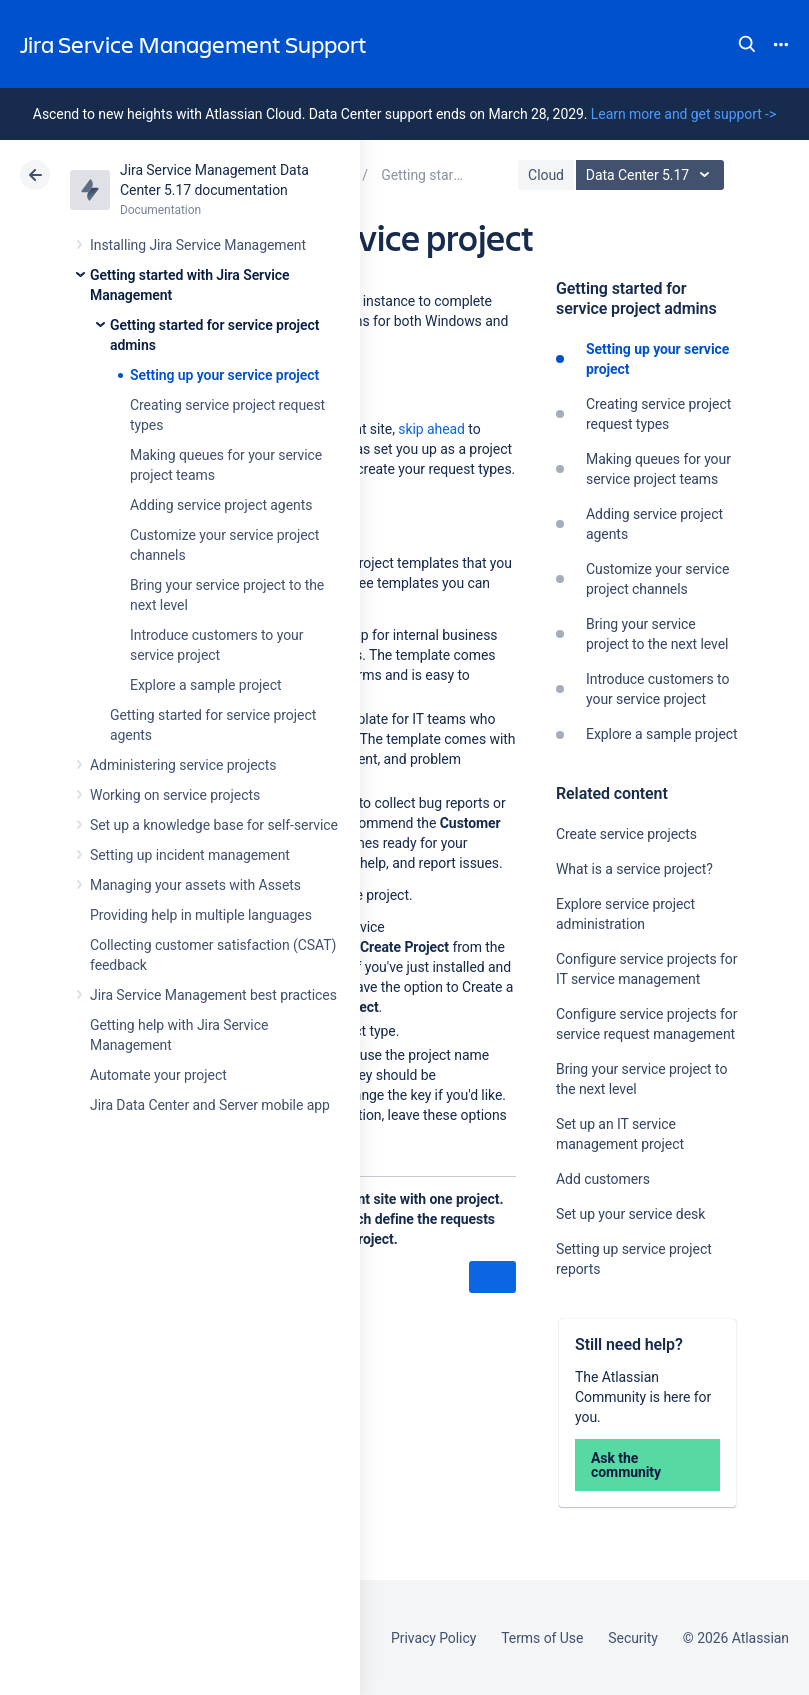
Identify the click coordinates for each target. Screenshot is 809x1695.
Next (492, 1278)
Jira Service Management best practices (213, 995)
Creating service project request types (658, 414)
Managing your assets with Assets (195, 885)
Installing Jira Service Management (198, 245)
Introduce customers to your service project (657, 689)
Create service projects (626, 834)
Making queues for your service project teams (658, 469)
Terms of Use (542, 1638)
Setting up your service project (224, 375)
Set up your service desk (630, 1214)
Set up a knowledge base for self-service (214, 825)
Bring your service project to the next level (657, 634)
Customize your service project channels (657, 579)
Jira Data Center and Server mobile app (210, 1105)
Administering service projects (183, 765)
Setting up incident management (190, 855)
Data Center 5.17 (652, 175)
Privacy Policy (433, 1638)
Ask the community (626, 1465)
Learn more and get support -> (683, 114)
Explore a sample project (206, 685)
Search (747, 44)
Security (633, 1638)
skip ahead (431, 429)
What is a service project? (634, 869)
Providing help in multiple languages (201, 915)
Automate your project (158, 1075)
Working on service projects (175, 795)
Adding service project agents (221, 505)
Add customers (603, 1179)
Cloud (546, 175)
